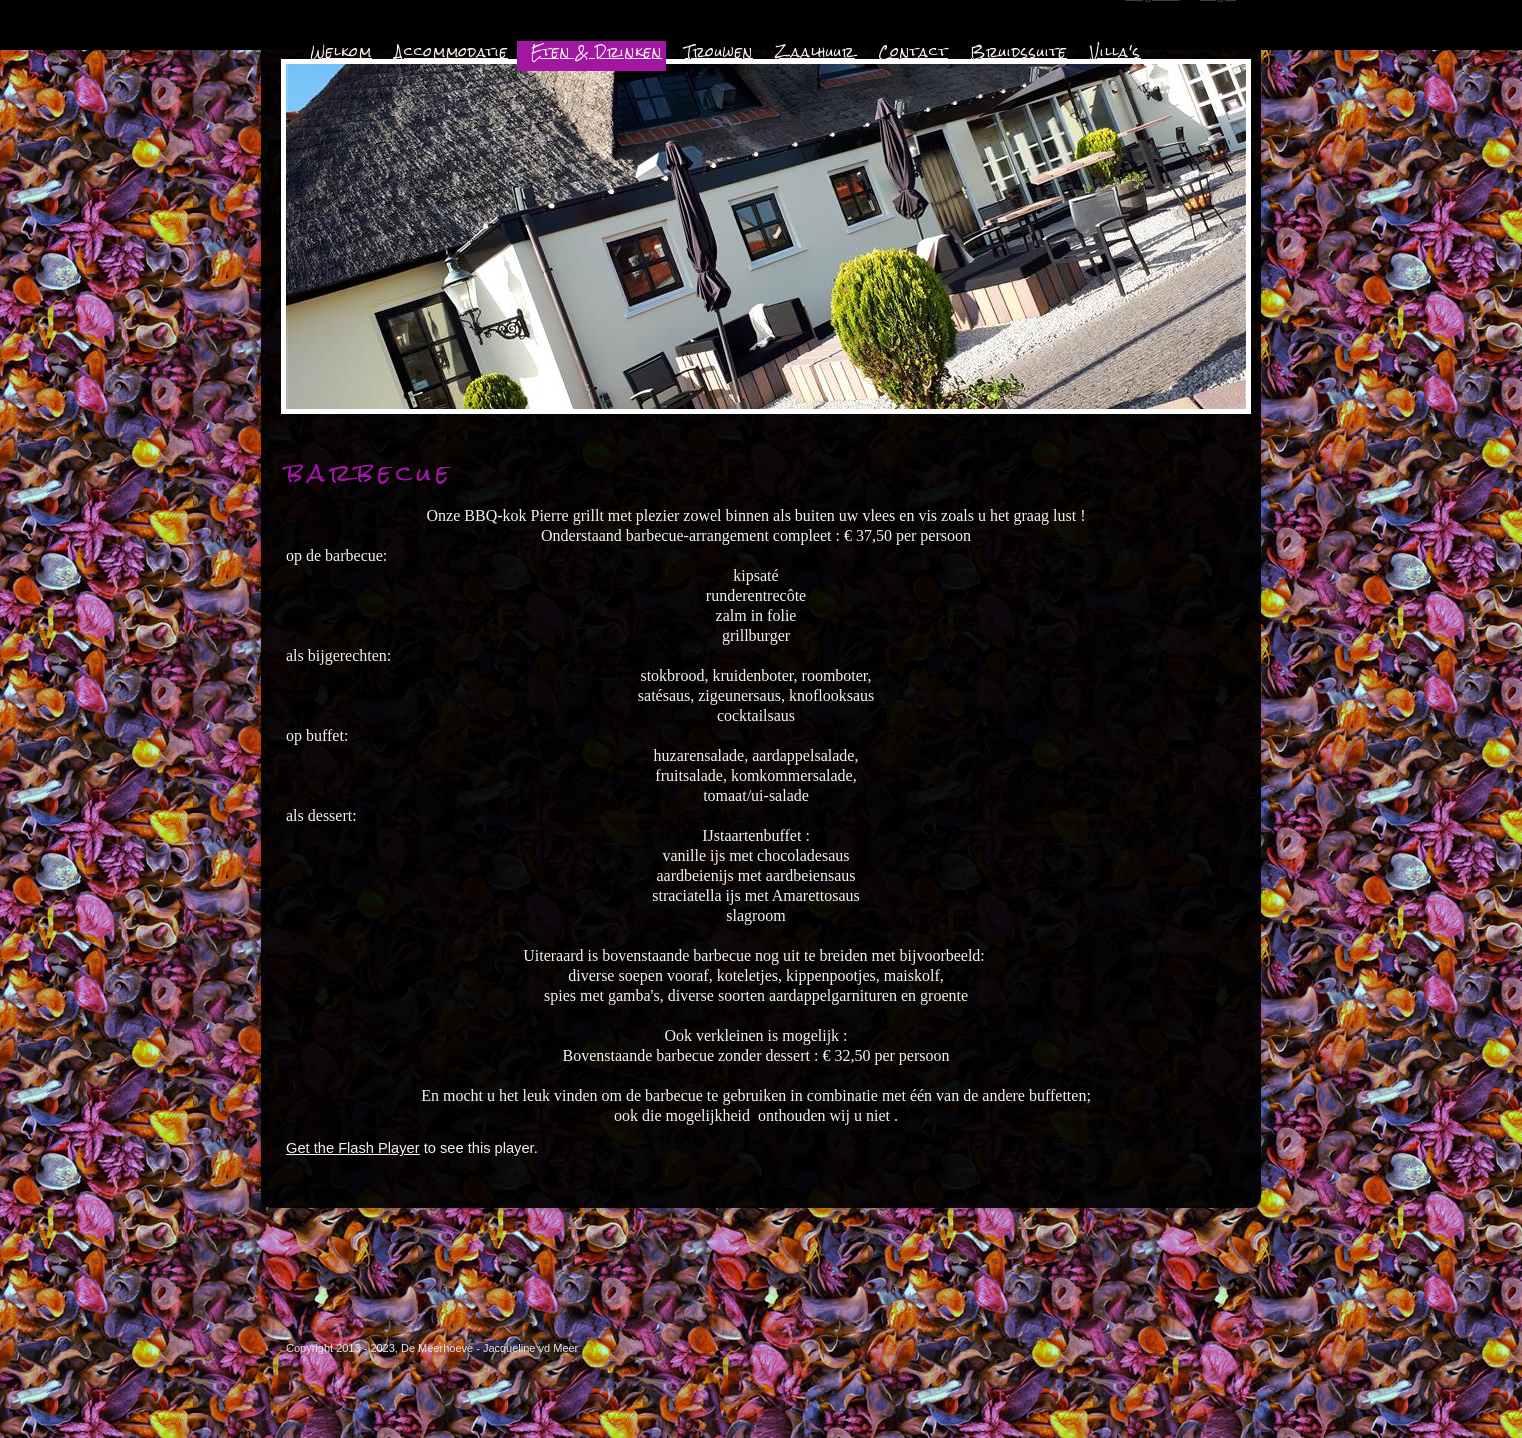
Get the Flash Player (353, 1148)
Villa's (1115, 52)
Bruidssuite (1019, 52)
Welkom (341, 52)
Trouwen (719, 52)
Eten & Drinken (596, 52)
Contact (913, 52)
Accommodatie (451, 52)
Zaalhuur (815, 52)
